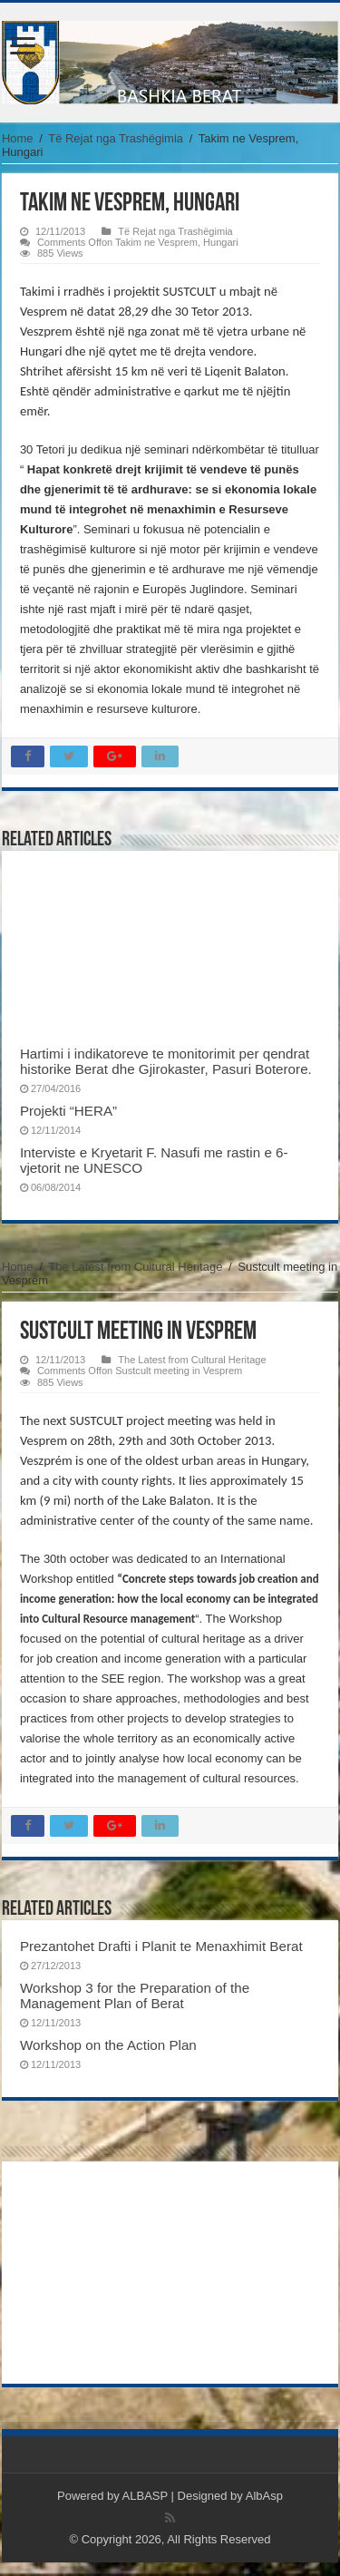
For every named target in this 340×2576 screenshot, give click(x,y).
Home (18, 138)
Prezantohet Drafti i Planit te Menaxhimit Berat (161, 1946)
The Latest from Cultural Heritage (135, 1266)
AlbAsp (264, 2496)
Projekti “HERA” (68, 1110)
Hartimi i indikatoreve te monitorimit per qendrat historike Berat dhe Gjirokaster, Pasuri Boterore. (166, 1061)
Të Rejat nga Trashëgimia (115, 138)
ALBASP (145, 2496)
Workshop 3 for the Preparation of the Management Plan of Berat (134, 1995)
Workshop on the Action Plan (108, 2045)
